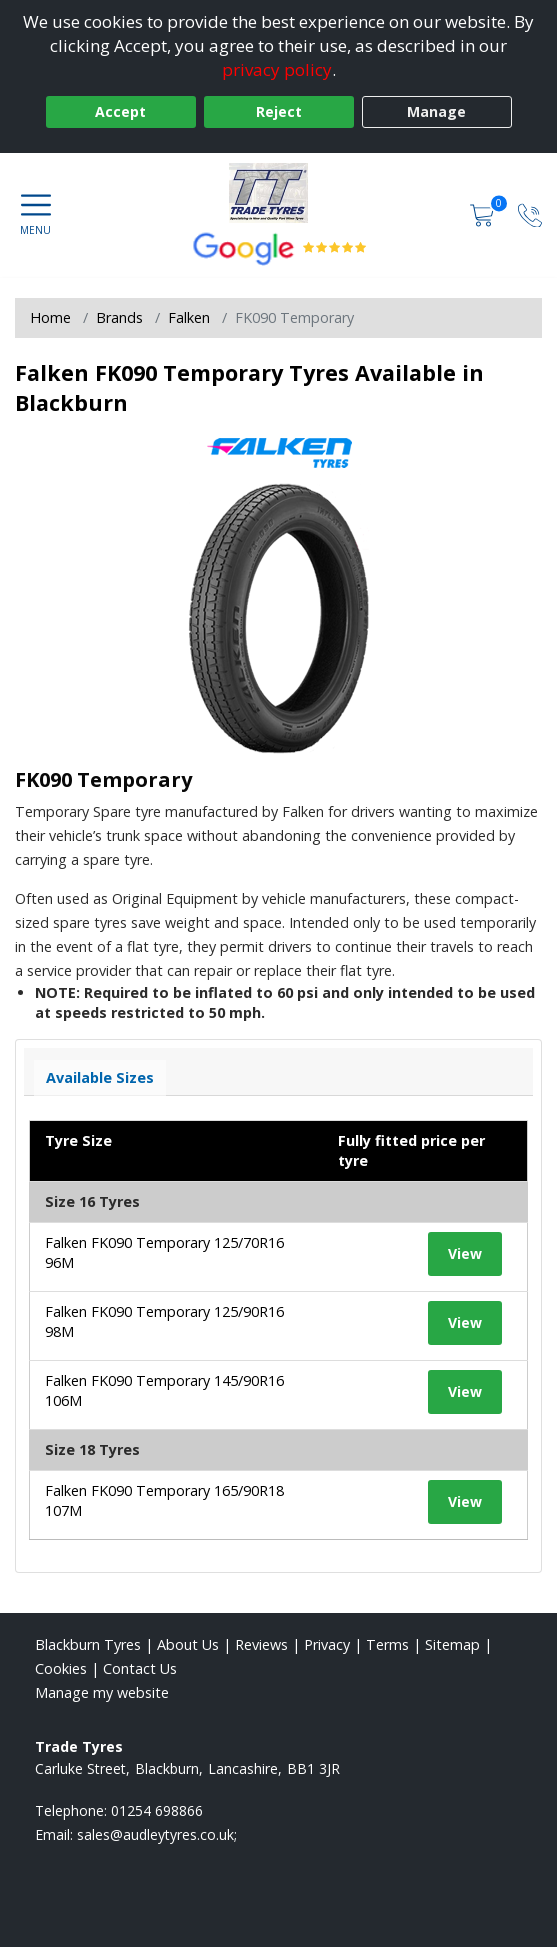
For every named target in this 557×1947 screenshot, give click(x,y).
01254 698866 (157, 1810)
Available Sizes (100, 1077)
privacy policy (277, 69)
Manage (436, 111)
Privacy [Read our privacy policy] (327, 1644)
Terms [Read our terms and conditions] (387, 1644)
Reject (279, 111)
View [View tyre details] (465, 1253)
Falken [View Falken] (189, 317)
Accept (120, 111)
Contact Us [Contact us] (140, 1668)
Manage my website (102, 1692)
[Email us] (157, 1834)
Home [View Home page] (50, 317)
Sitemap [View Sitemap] (452, 1644)
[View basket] (484, 214)
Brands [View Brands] (119, 317)
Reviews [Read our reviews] (261, 1644)
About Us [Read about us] (188, 1644)
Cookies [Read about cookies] (61, 1668)
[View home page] (279, 193)
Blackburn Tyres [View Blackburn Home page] (88, 1644)
